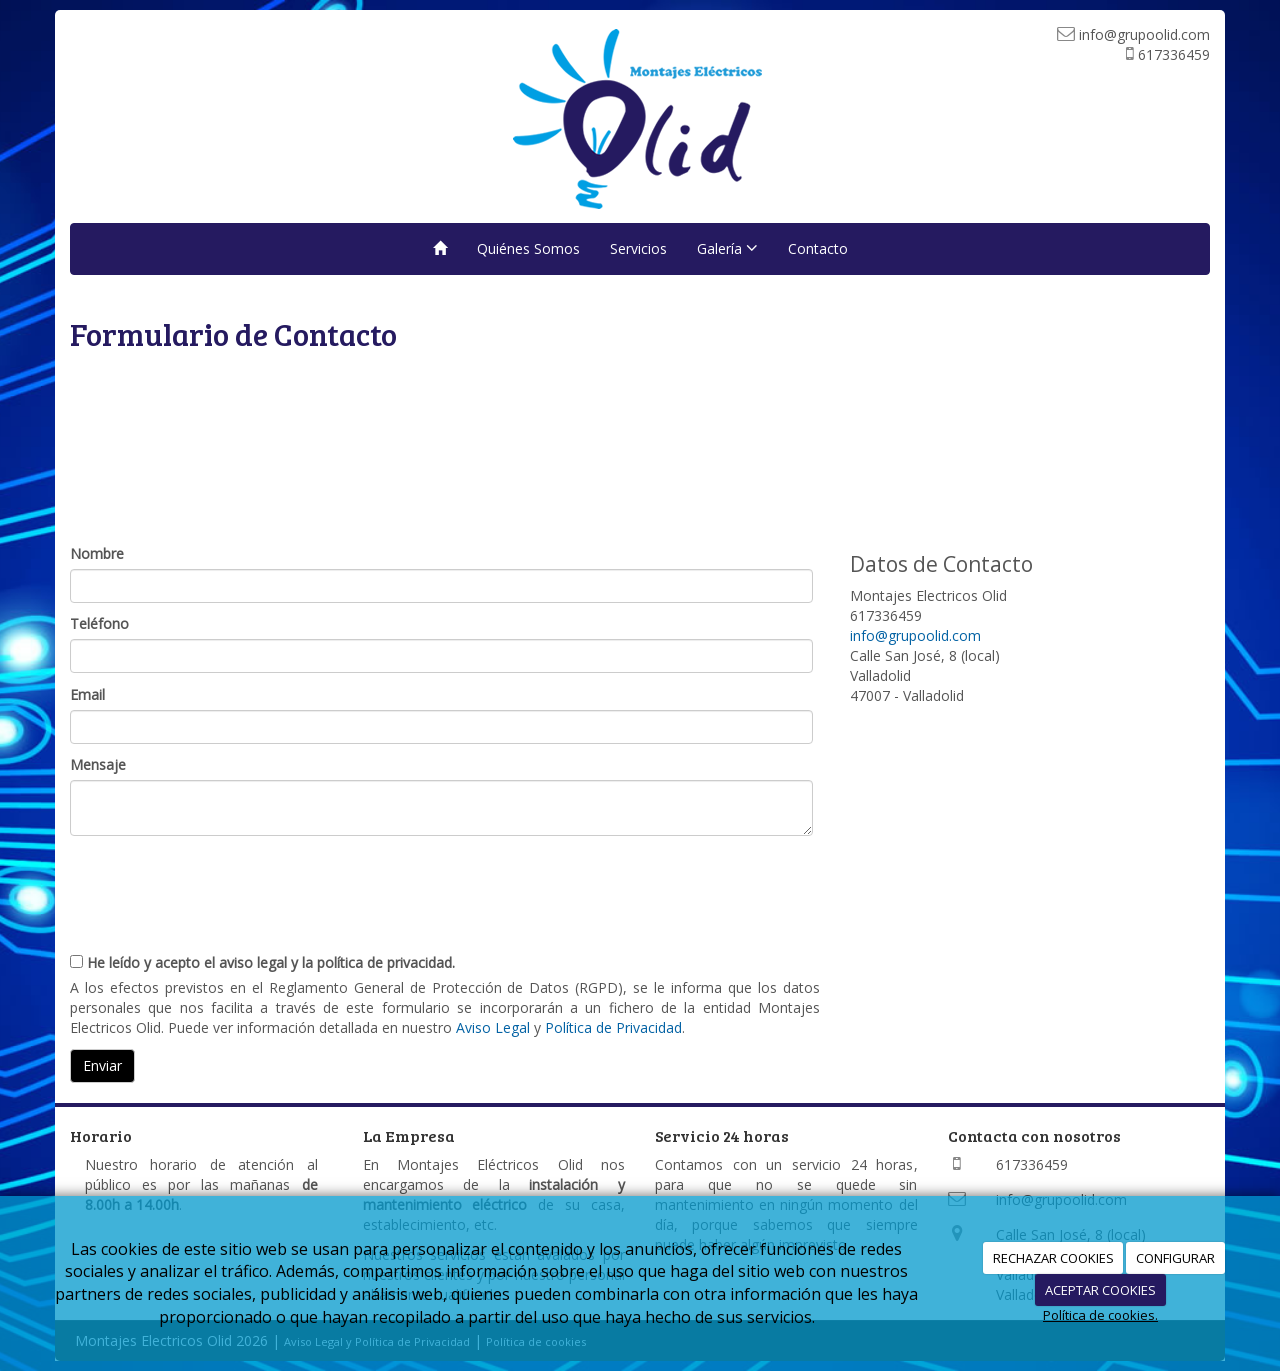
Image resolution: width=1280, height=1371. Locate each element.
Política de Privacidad (613, 1027)
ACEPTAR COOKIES (1100, 1290)
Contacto (818, 248)
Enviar (102, 1065)
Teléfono (99, 623)
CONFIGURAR (1175, 1258)
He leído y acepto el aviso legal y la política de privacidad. (262, 962)
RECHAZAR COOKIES (1053, 1258)
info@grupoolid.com (915, 635)
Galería (727, 248)
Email (87, 694)
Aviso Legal (493, 1027)
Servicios (638, 248)
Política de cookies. (1100, 1315)
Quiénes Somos (528, 248)
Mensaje (98, 764)
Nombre (97, 553)
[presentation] (222, 886)
